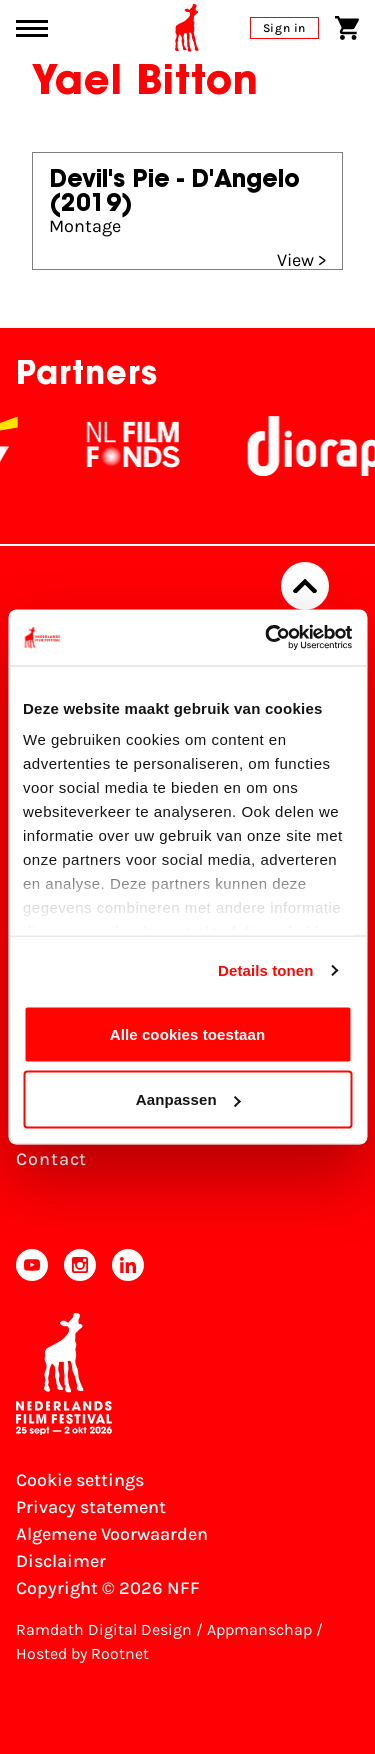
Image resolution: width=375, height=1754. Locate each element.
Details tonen (265, 970)
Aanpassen (188, 1099)
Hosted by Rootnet (82, 1653)
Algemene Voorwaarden (112, 1534)
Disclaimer (61, 1561)
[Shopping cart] (347, 28)
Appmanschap (259, 1629)
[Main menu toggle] (32, 28)
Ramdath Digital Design (104, 1629)
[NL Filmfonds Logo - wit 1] (159, 446)
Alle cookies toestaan (188, 1033)
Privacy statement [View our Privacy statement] (91, 1507)
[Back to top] (305, 586)
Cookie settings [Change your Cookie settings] (80, 1480)
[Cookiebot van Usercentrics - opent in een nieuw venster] (267, 638)
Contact (51, 1159)
